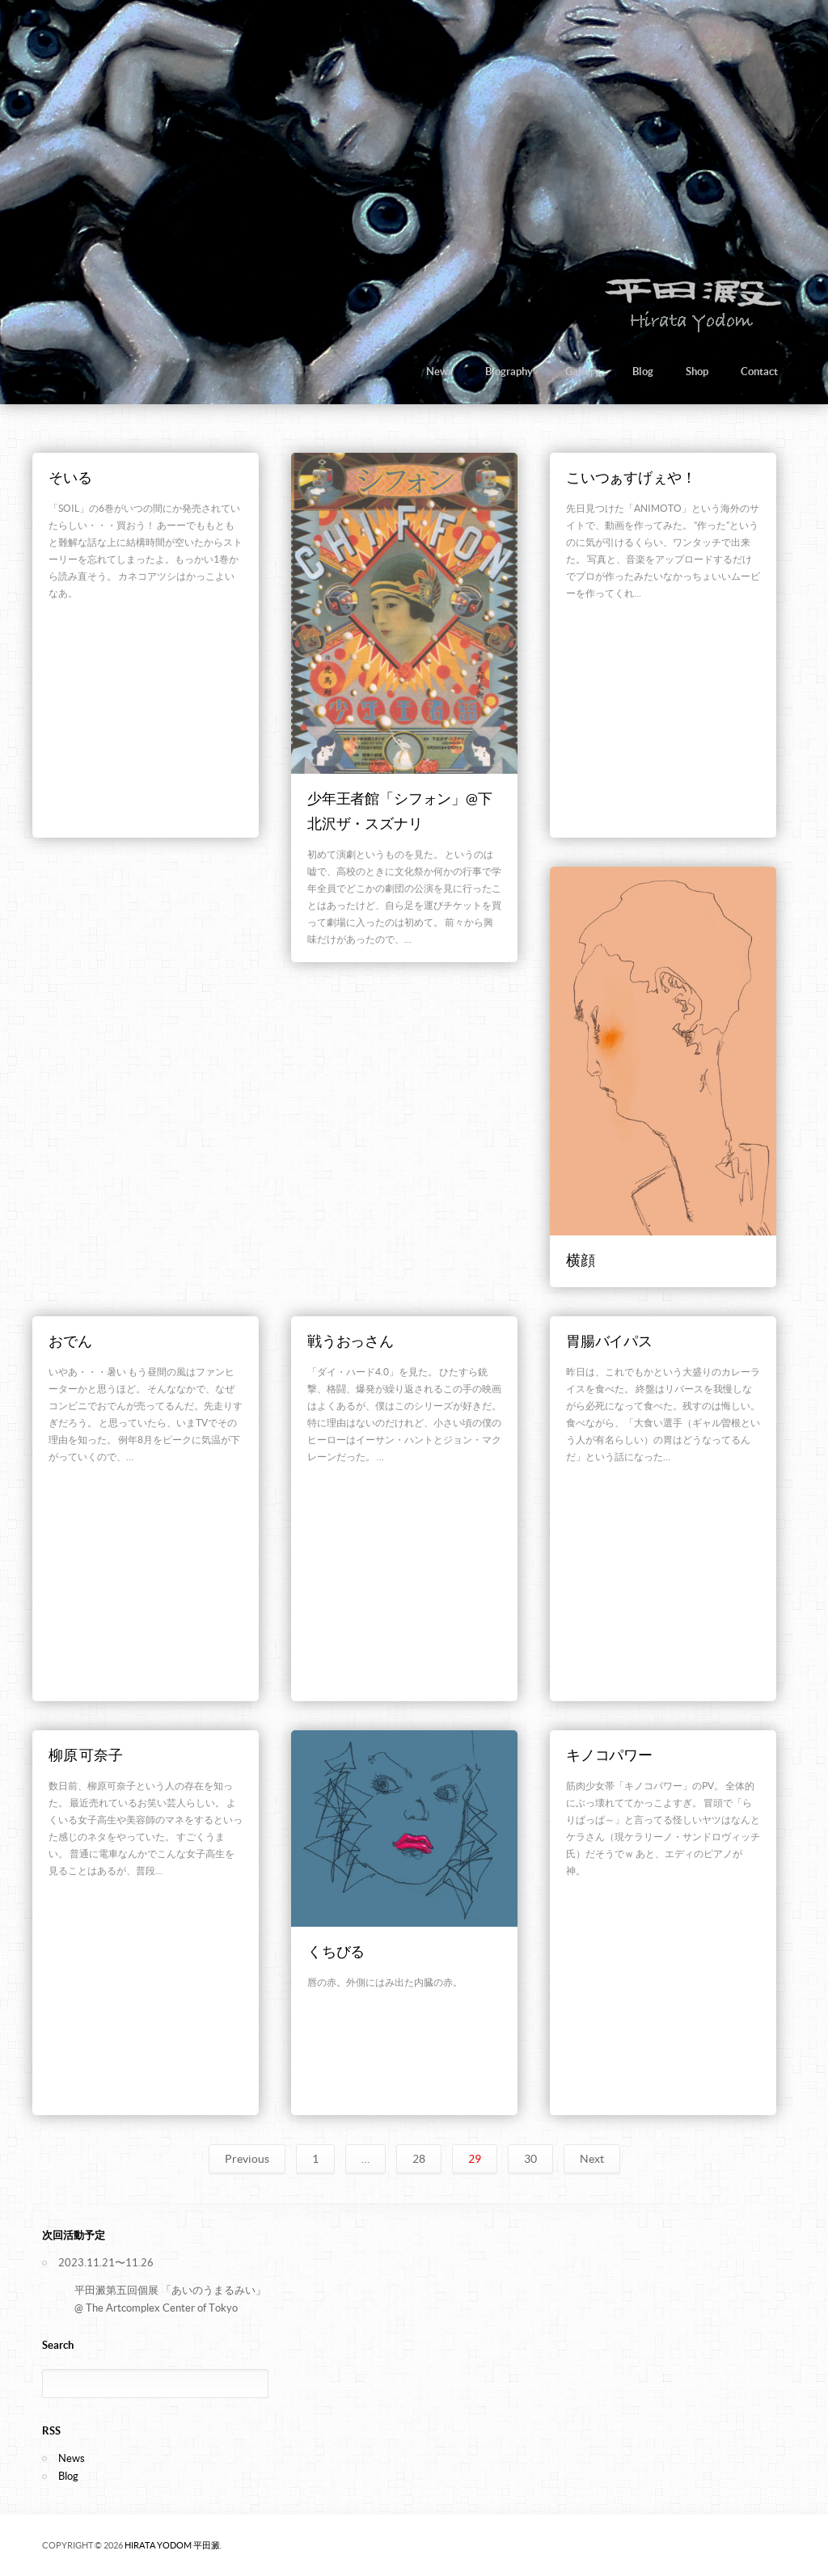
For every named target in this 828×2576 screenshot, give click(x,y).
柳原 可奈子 (86, 1754)
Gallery (582, 371)
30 (530, 2158)
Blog (642, 371)
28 (418, 2158)
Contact (759, 371)
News (439, 371)
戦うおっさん (350, 1340)
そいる (70, 477)
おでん (70, 1340)
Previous (247, 2158)
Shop (697, 371)
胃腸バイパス (609, 1340)
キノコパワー (609, 1754)
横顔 (580, 1260)
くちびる (336, 1951)
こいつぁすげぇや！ (630, 477)
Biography (509, 371)
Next (592, 2158)
